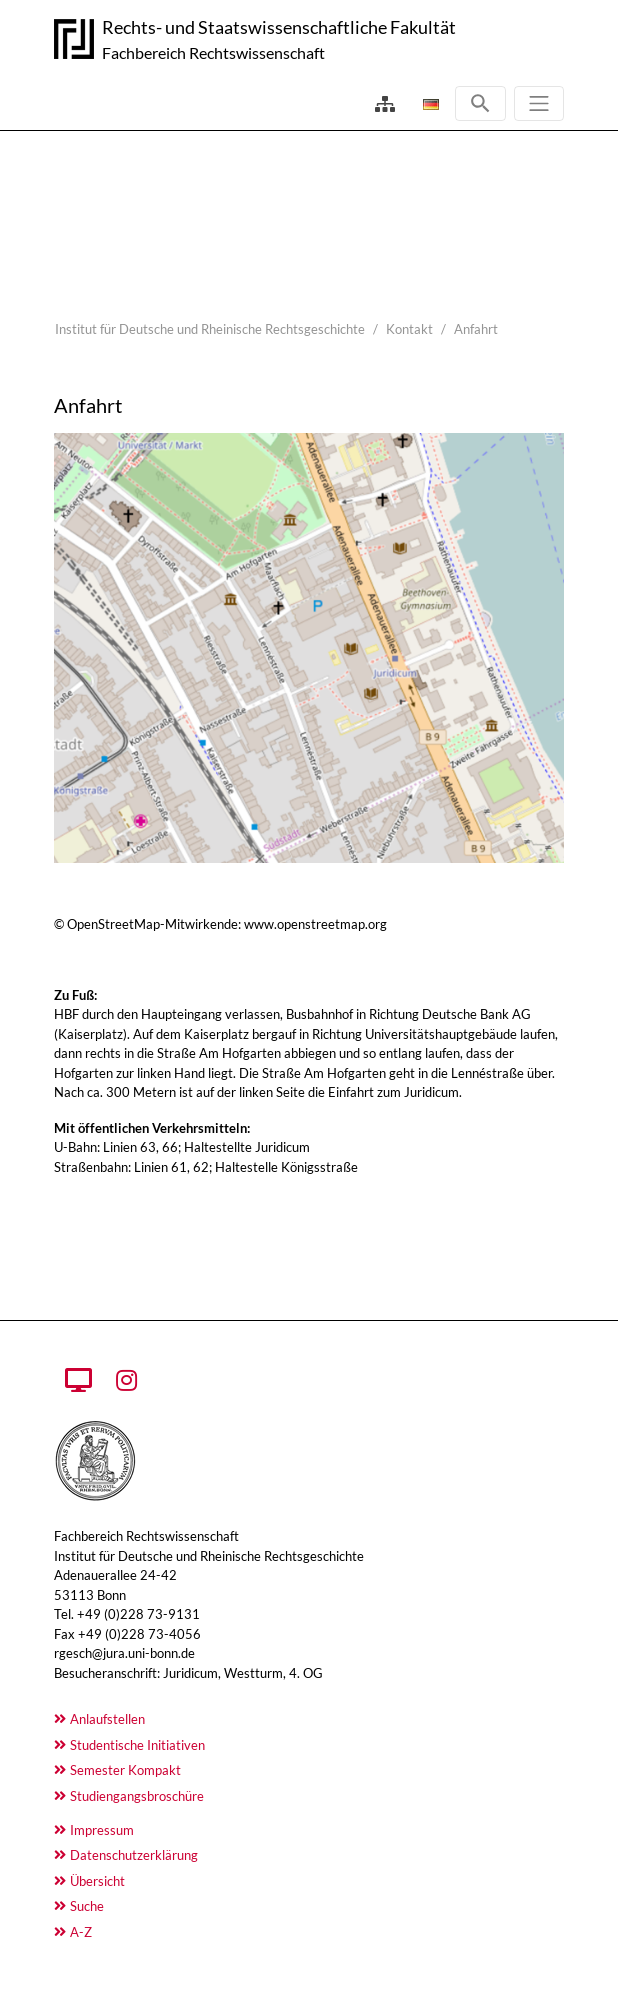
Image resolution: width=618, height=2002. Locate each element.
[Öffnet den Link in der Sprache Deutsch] (429, 104)
